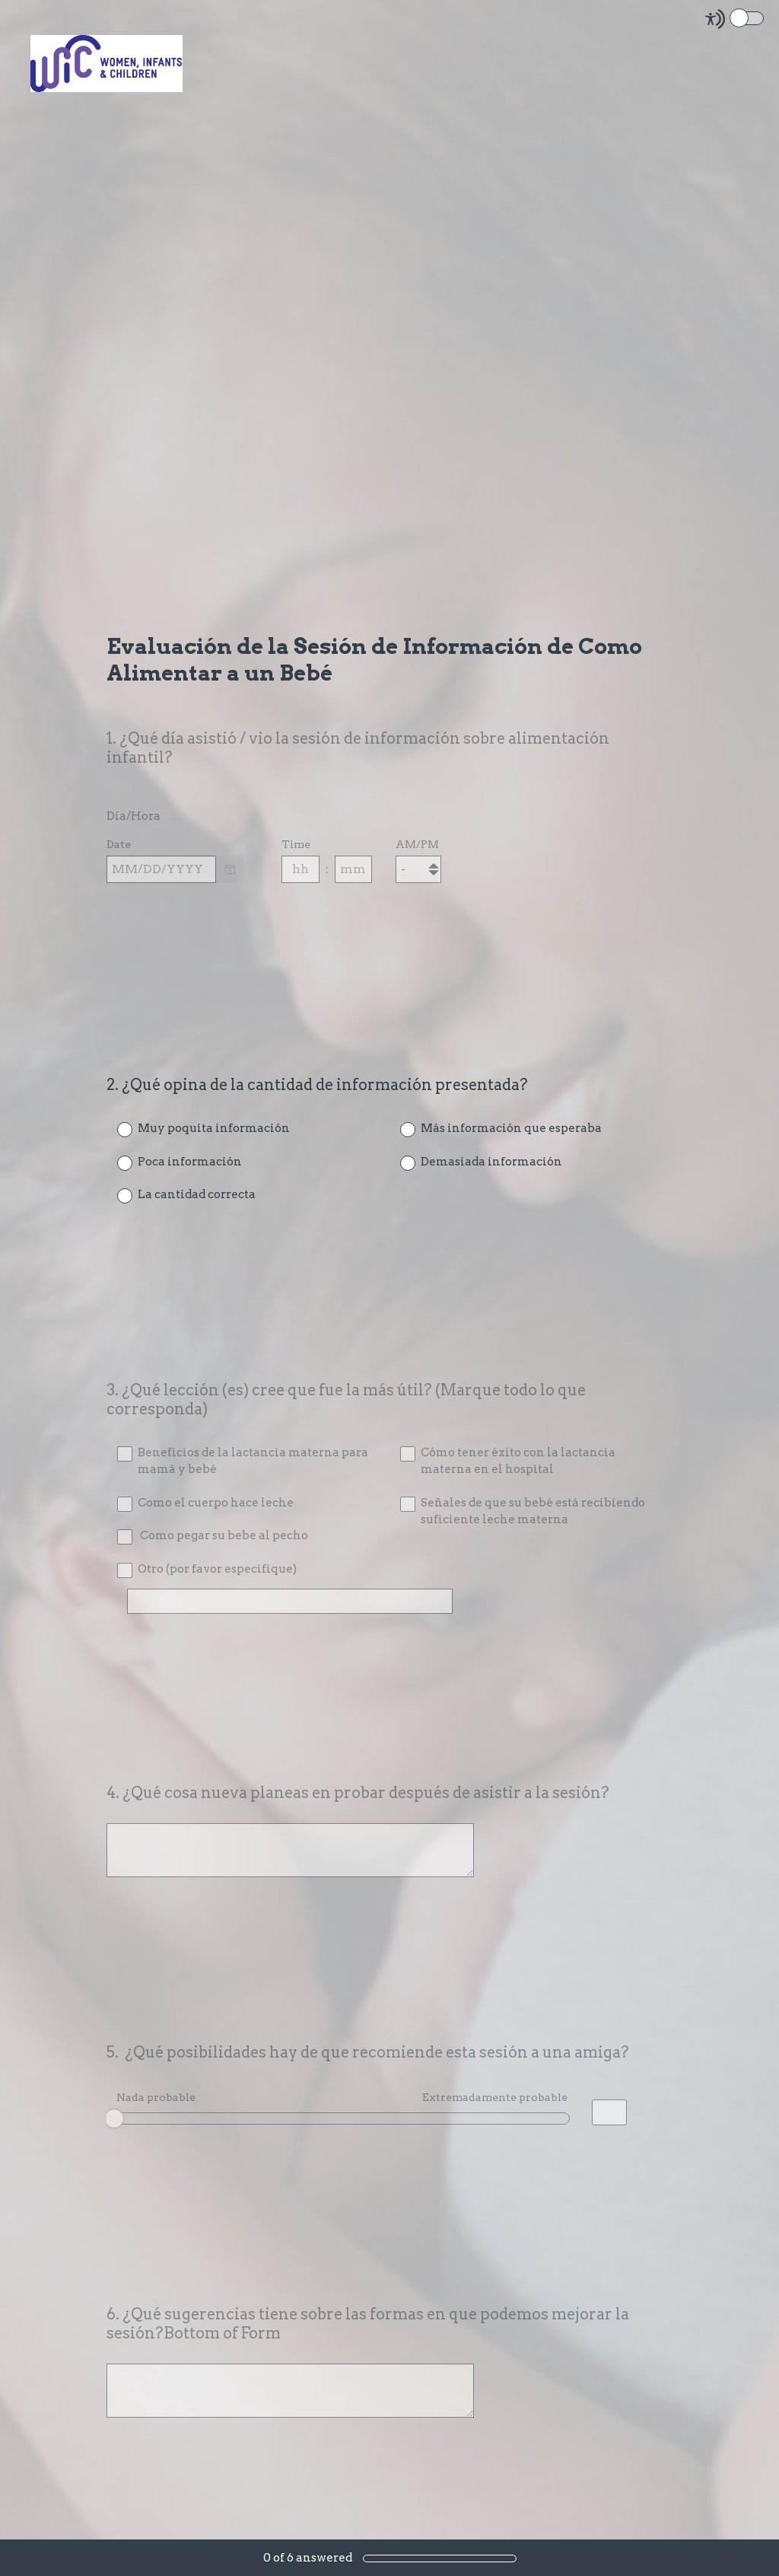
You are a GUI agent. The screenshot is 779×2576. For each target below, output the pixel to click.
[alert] (389, 898)
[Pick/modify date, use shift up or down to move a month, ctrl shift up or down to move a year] (161, 872)
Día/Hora (134, 820)
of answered (307, 2558)
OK (129, 2118)
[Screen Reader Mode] (735, 19)
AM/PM (417, 848)
